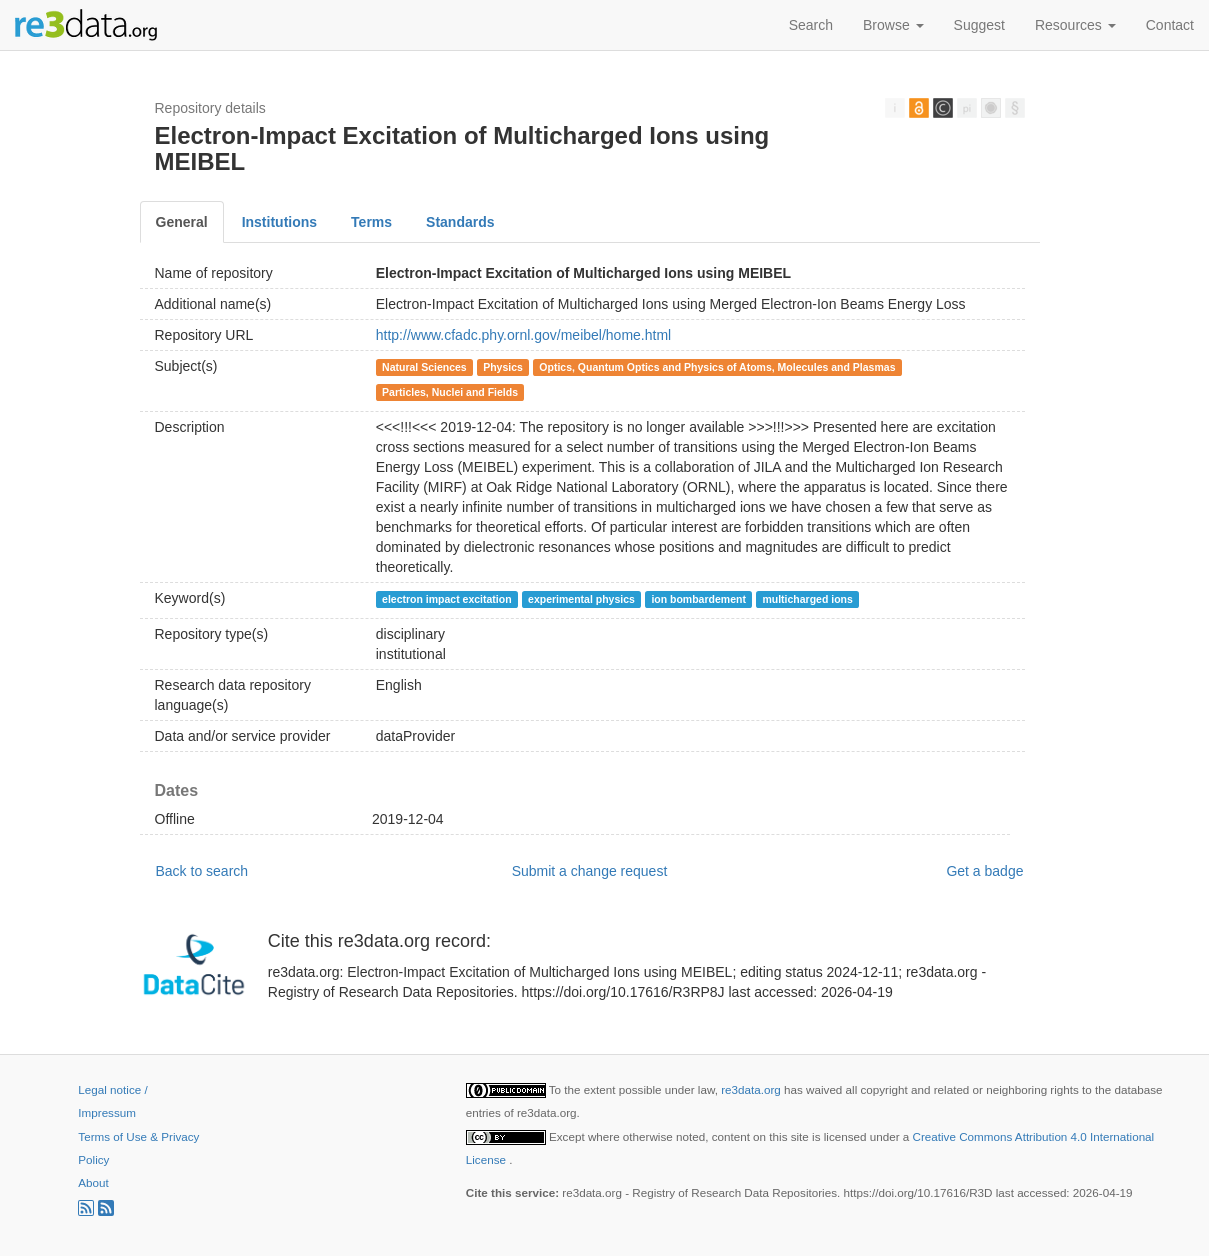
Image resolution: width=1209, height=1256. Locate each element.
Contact (1170, 25)
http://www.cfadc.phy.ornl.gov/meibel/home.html (523, 335)
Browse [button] (893, 25)
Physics (503, 367)
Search (811, 25)
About (93, 1182)
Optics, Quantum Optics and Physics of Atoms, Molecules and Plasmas (717, 367)
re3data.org (752, 1089)
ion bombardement (698, 599)
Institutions (279, 222)
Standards (460, 222)
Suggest (979, 25)
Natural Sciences (424, 367)
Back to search (202, 871)
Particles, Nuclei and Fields (450, 392)
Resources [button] (1075, 25)
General (182, 222)
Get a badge (984, 871)
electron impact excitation (447, 599)
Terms (371, 222)
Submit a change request (590, 871)
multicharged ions (807, 599)
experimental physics (581, 599)
